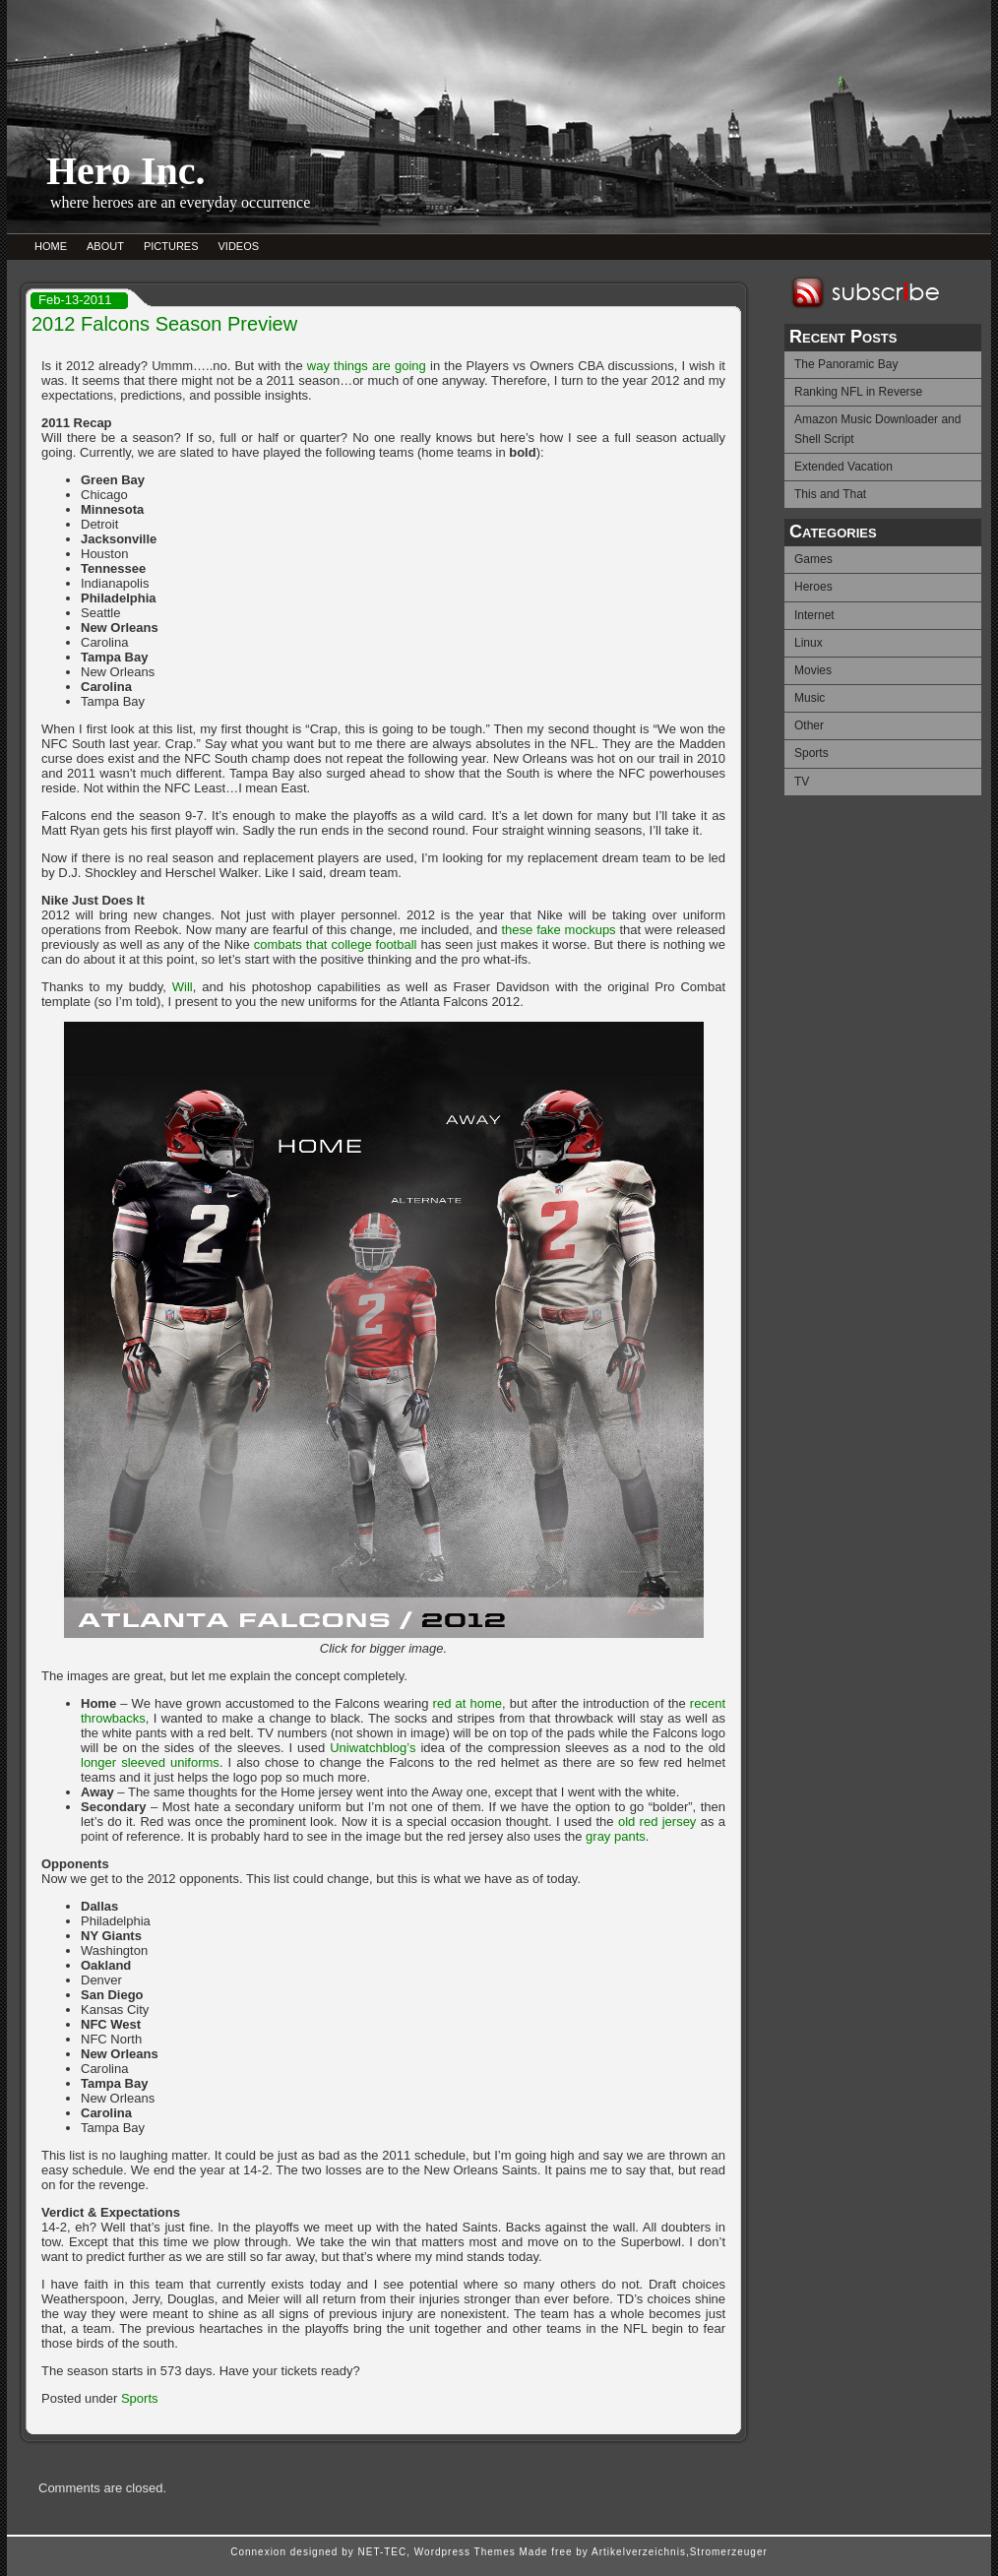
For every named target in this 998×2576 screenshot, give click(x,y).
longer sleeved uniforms (150, 1762)
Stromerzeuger (729, 2551)
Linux (808, 643)
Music (809, 698)
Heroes (813, 587)
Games (813, 559)
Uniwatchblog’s (372, 1747)
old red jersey (657, 1821)
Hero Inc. (125, 171)
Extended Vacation (843, 466)
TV (801, 781)
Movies (813, 670)
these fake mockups (558, 929)
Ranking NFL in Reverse (858, 392)
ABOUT (105, 246)
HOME (50, 246)
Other (809, 725)
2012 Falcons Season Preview (164, 324)
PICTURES (171, 246)
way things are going (366, 365)
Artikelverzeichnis (639, 2551)
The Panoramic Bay (846, 364)
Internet (814, 615)
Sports (811, 753)
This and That (830, 494)
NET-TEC (381, 2551)
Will (182, 986)
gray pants (616, 1836)
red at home (467, 1703)
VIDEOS (239, 246)
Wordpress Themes (465, 2551)
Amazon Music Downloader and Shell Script (877, 428)
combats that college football (335, 944)
